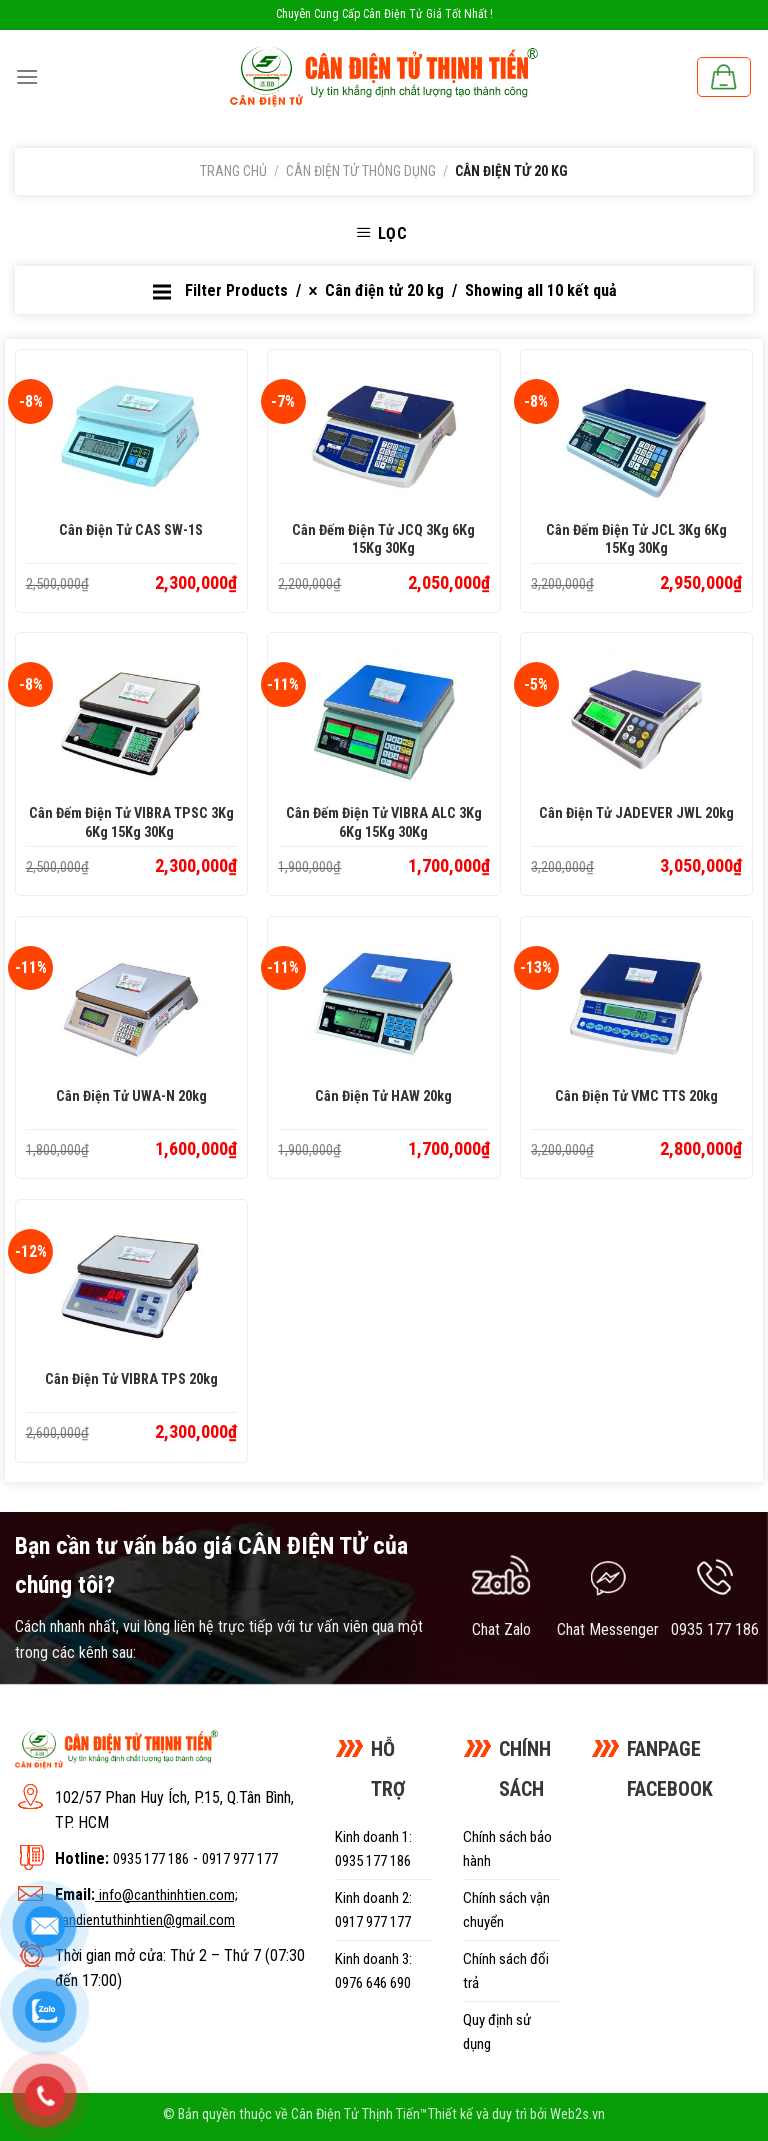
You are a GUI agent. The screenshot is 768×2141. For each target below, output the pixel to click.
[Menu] (27, 76)
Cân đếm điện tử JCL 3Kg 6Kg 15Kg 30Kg (636, 540)
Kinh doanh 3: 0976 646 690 (373, 1971)
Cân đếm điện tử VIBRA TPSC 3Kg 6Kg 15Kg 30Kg (131, 823)
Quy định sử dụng (497, 2032)
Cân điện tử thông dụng (361, 171)
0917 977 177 (240, 1859)
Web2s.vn (577, 2114)
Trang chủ (233, 171)
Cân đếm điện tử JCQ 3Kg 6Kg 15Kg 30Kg (383, 540)
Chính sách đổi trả (506, 1971)
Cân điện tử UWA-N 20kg (131, 1096)
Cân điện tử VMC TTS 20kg (636, 1096)
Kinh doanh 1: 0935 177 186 (373, 1849)
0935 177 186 (151, 1859)
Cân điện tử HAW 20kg (383, 1096)
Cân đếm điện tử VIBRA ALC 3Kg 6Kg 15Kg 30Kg (384, 823)
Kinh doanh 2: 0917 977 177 (373, 1910)
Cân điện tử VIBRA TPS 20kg (131, 1379)
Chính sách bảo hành (507, 1849)
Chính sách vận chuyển (506, 1910)
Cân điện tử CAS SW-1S (131, 530)
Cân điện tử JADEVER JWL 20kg (636, 813)
